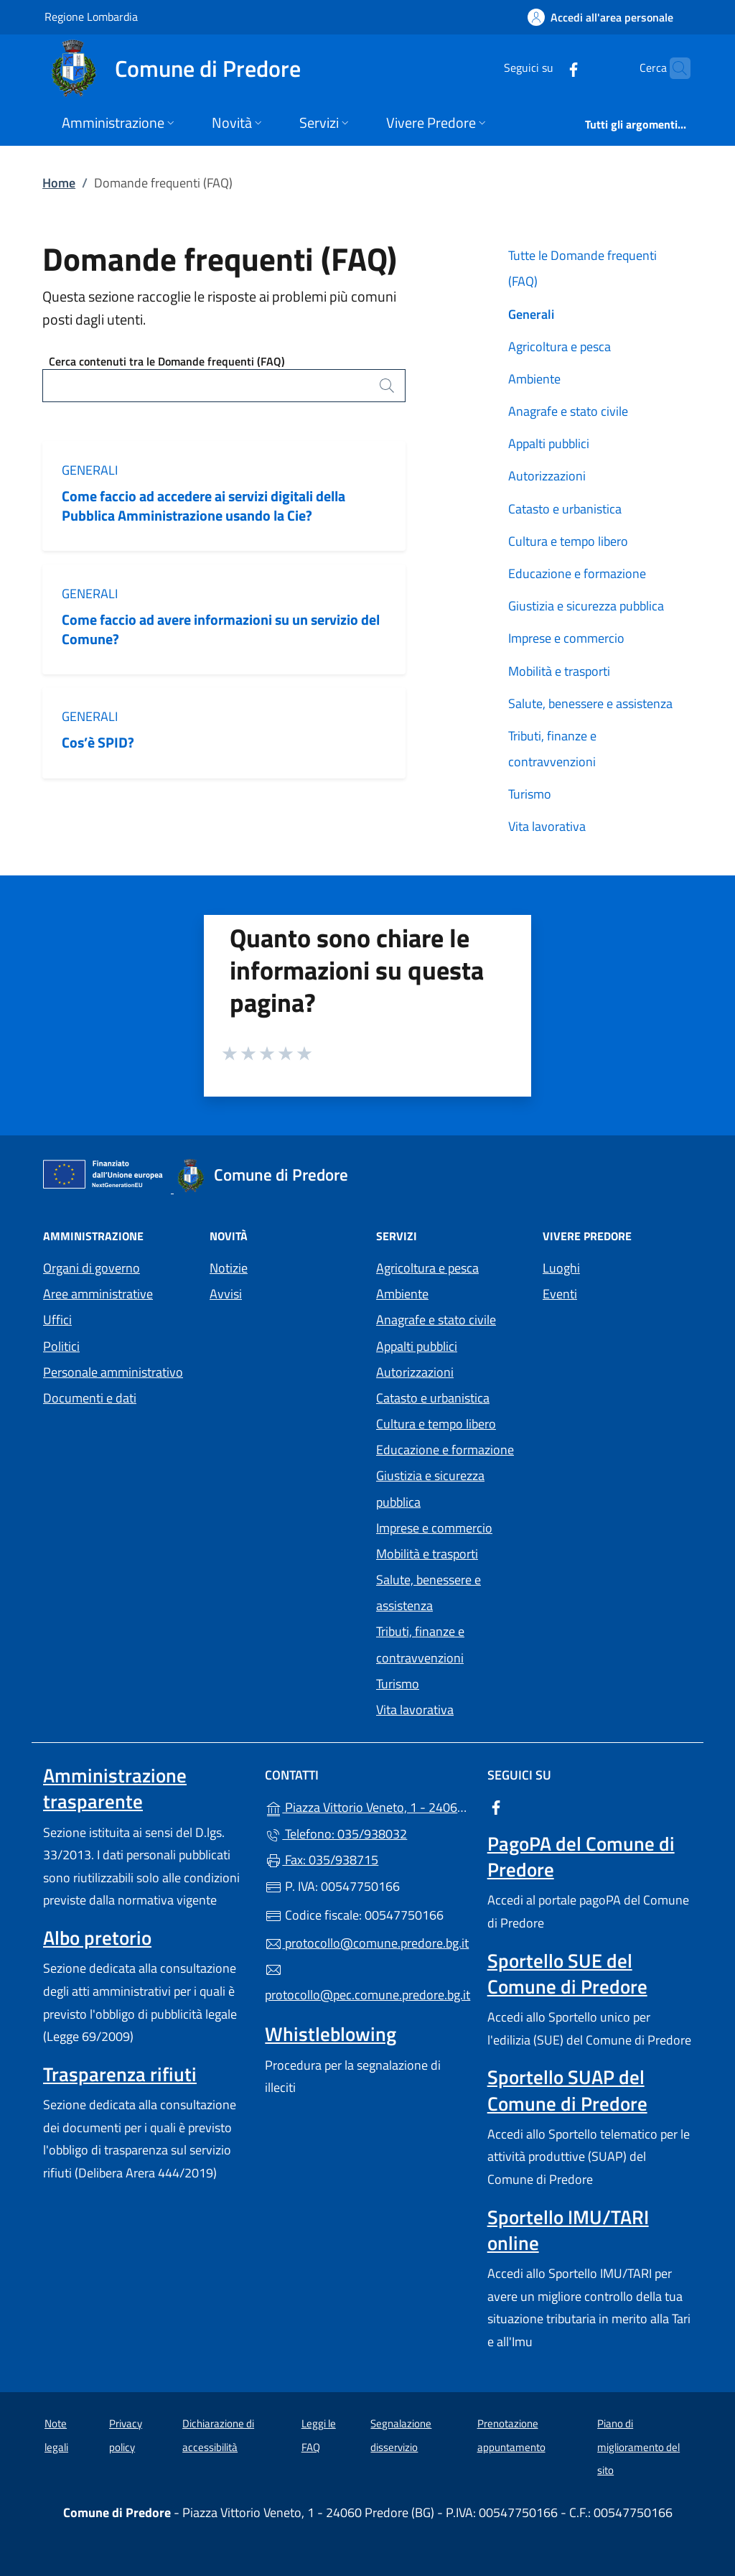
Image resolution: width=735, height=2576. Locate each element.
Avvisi (226, 1293)
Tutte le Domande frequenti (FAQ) (582, 268)
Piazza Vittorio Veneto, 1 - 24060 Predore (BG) (367, 1806)
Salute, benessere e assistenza (590, 703)
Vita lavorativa (547, 826)
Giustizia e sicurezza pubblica (586, 605)
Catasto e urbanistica (565, 509)
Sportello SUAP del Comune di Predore (567, 2090)
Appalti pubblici (548, 443)
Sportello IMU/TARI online (568, 2230)
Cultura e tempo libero (568, 541)
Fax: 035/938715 (321, 1859)
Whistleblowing (330, 2034)
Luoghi (561, 1268)
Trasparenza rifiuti (120, 2074)
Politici (61, 1346)
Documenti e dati (89, 1398)
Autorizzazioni (547, 475)
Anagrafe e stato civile (568, 411)
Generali (90, 470)
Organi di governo (91, 1268)
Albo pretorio (97, 1937)
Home (58, 182)
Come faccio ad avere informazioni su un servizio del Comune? (221, 629)
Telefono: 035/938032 (336, 1833)
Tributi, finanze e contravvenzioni (552, 748)
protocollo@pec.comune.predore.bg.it (367, 1982)
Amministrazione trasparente (115, 1788)
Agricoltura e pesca (559, 346)
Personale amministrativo (113, 1372)
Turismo (529, 794)
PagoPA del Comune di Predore (581, 1856)
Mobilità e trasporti (559, 671)
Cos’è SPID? (99, 742)
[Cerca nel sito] (673, 68)
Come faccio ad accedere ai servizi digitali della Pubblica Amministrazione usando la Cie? (203, 505)
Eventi (560, 1293)
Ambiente (534, 379)
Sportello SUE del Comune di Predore (567, 1973)
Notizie (229, 1268)
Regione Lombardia (91, 16)
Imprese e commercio (566, 638)
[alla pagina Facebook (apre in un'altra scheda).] (545, 68)
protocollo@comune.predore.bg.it (367, 1943)
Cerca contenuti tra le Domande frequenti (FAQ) (167, 361)
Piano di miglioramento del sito (638, 2446)
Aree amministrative (98, 1293)
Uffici (57, 1319)
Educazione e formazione (577, 573)
